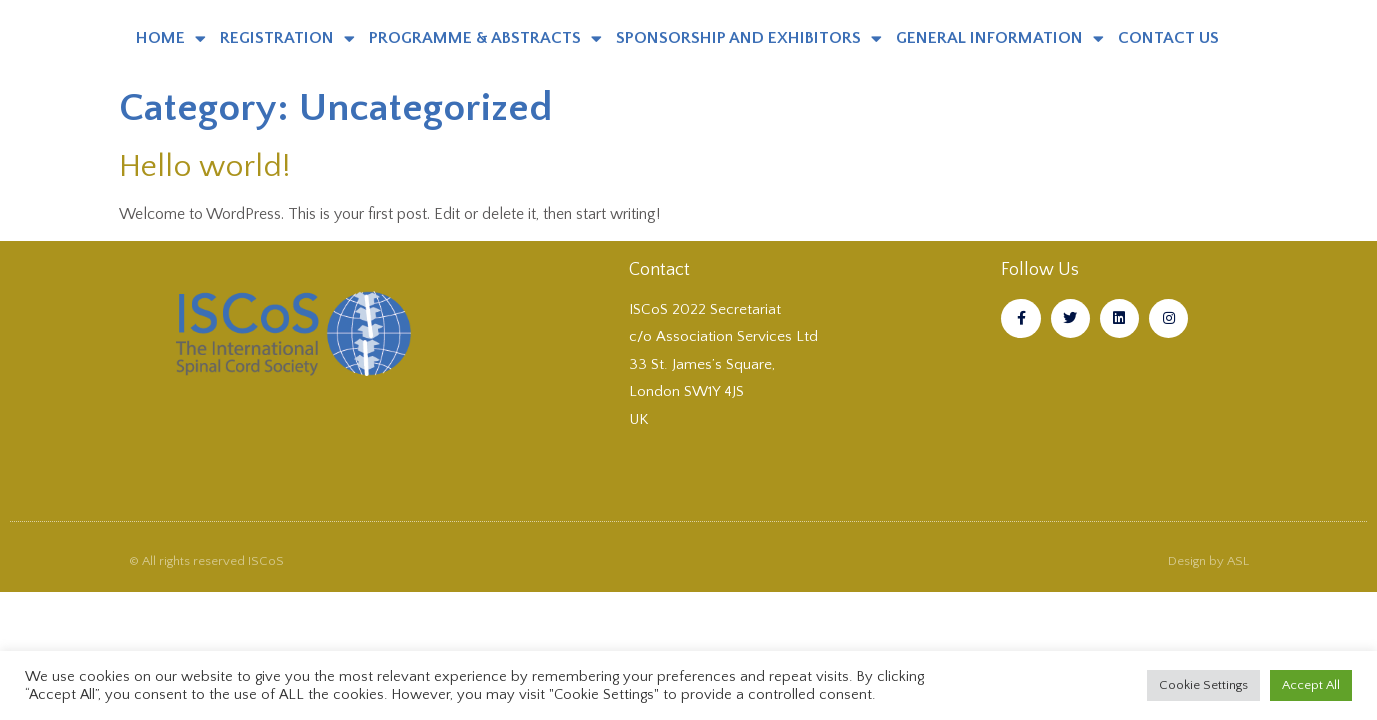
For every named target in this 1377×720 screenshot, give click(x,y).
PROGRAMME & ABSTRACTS (485, 38)
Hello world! (205, 166)
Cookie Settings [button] (1203, 685)
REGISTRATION (287, 38)
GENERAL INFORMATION (1000, 38)
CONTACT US (1168, 38)
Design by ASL (1208, 561)
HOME (171, 38)
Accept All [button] (1311, 685)
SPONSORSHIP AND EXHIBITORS (749, 38)
